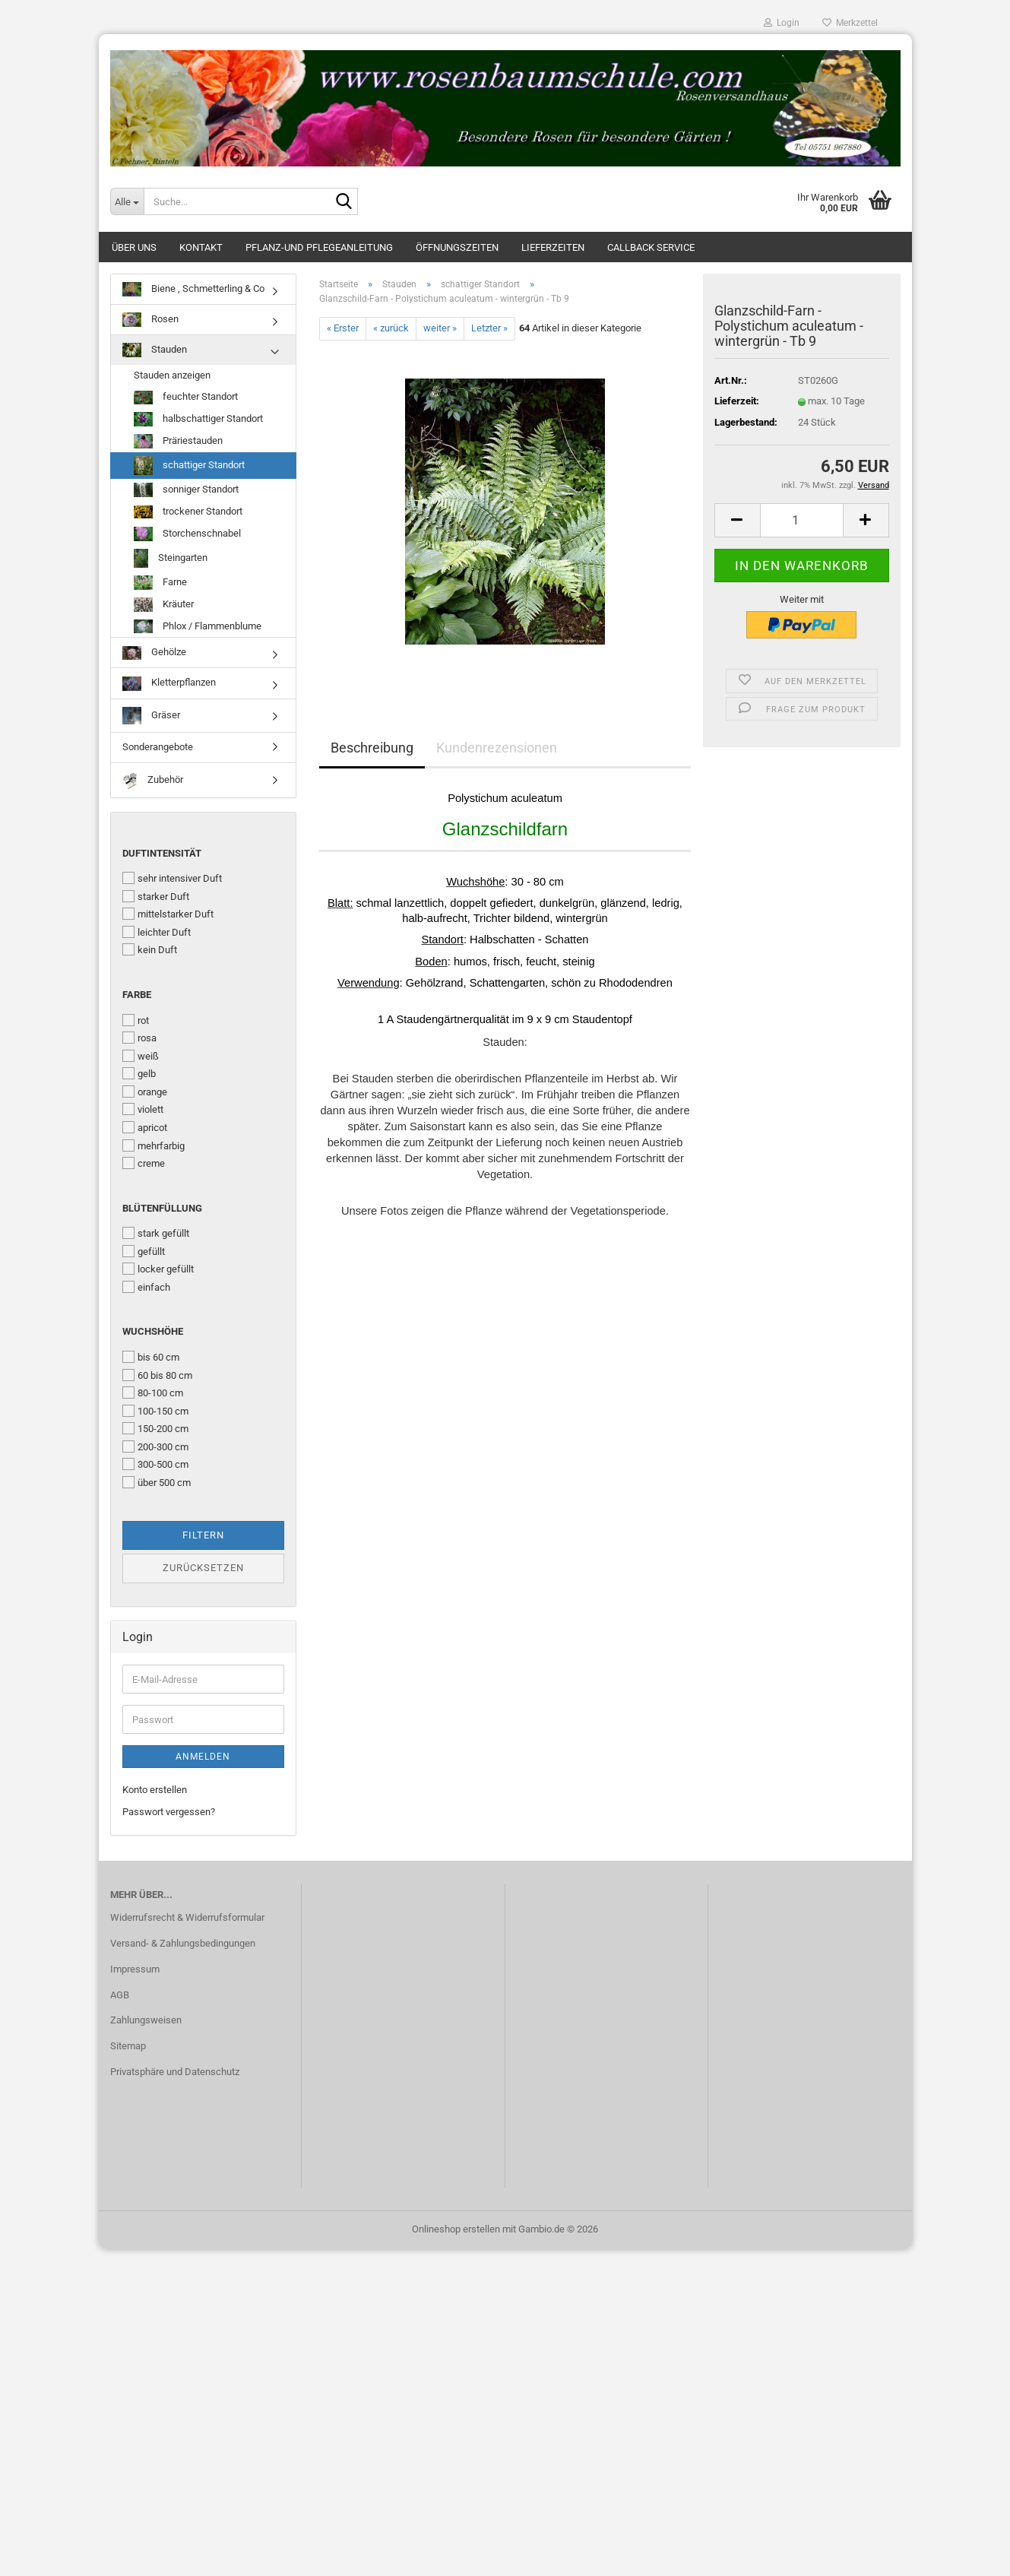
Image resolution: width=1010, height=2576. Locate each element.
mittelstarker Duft (168, 914)
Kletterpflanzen (169, 683)
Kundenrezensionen (496, 748)
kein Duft (149, 949)
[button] (737, 520)
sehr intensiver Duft (172, 878)
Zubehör (152, 780)
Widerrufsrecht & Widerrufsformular (187, 1917)
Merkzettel (850, 22)
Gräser (151, 716)
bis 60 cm (150, 1357)
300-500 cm (155, 1464)
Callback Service (651, 247)
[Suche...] (127, 201)
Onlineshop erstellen (456, 2229)
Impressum (135, 1969)
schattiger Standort (189, 465)
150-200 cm (155, 1428)
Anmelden (203, 1756)
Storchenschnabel (187, 534)
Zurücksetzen (203, 1567)
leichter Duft (156, 932)
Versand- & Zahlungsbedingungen (182, 1943)
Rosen (150, 319)
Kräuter (164, 604)
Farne (160, 582)
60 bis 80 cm (157, 1375)
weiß (140, 1056)
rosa (139, 1037)
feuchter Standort (186, 398)
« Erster (343, 328)
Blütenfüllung (162, 1208)
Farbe (136, 994)
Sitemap (128, 2046)
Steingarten (171, 558)
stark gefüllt (155, 1233)
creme (143, 1163)
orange (144, 1091)
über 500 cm (156, 1482)
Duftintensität (161, 853)
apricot (144, 1127)
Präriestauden (178, 441)
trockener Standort (188, 511)
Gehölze (154, 653)
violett (142, 1109)
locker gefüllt (158, 1269)
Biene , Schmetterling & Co (193, 289)
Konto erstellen (154, 1789)
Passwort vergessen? (168, 1811)
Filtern (203, 1535)
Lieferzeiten (552, 247)
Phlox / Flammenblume (197, 626)
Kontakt (201, 247)
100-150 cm (155, 1411)
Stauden (154, 350)
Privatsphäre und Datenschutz (174, 2071)
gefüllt (143, 1251)
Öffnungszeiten (457, 247)
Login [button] (781, 22)
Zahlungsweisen (146, 2020)
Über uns (134, 247)
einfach (146, 1287)
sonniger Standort (186, 490)
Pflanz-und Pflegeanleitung (319, 247)
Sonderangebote (157, 747)
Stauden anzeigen (172, 375)
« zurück (391, 328)
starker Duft (155, 896)
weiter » (440, 328)
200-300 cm (155, 1446)
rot (135, 1020)
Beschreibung (372, 748)
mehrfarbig (153, 1145)
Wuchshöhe (152, 1331)
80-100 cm (152, 1392)
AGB (119, 1995)
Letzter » (489, 328)
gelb (139, 1073)
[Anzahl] (802, 520)
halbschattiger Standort (198, 419)
